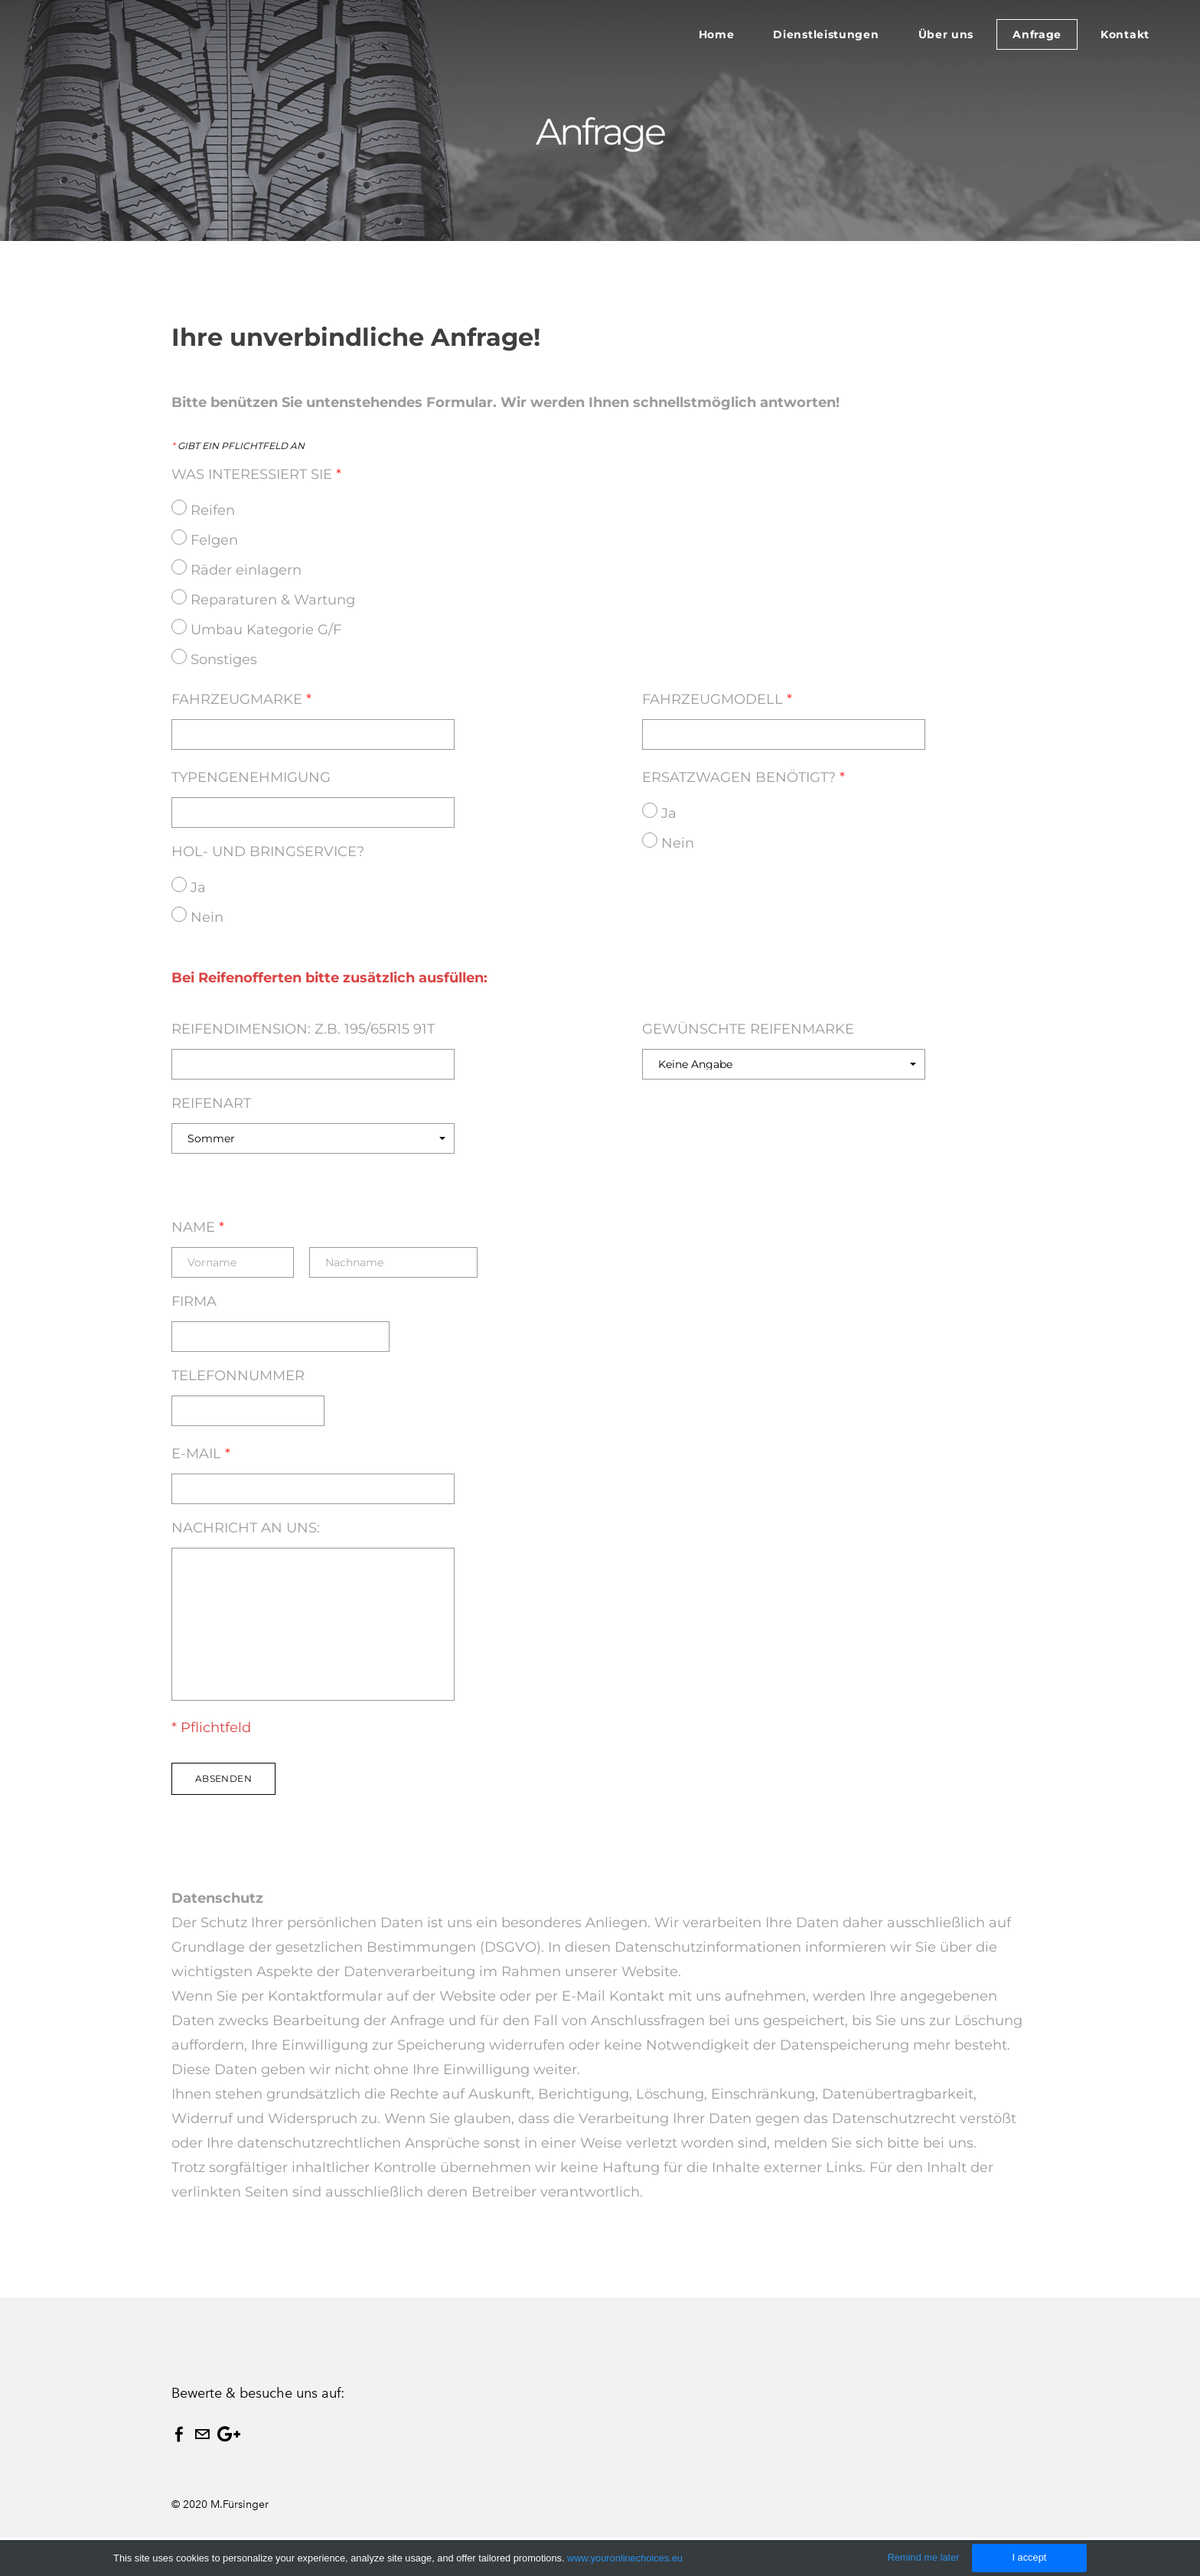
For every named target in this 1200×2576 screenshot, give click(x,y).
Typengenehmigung (259, 777)
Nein (207, 917)
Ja (198, 887)
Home (717, 34)
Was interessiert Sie (256, 474)
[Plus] (228, 2434)
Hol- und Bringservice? (267, 851)
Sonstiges (224, 659)
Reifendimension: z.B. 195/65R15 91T (303, 1029)
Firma (194, 1301)
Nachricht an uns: (245, 1527)
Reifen (213, 510)
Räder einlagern (246, 570)
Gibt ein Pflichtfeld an (238, 446)
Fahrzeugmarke (248, 699)
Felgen (214, 540)
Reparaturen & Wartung (273, 599)
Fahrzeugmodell (724, 699)
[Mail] (202, 2434)
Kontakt (1125, 34)
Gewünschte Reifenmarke (748, 1029)
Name (197, 1227)
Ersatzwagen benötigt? (743, 777)
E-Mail (200, 1453)
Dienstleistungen (826, 34)
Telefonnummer (238, 1375)
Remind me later (924, 2557)
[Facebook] (179, 2434)
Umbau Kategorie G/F (266, 629)
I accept (1029, 2557)
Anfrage (1036, 34)
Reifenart (211, 1103)
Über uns (946, 34)
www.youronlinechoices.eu (625, 2558)
